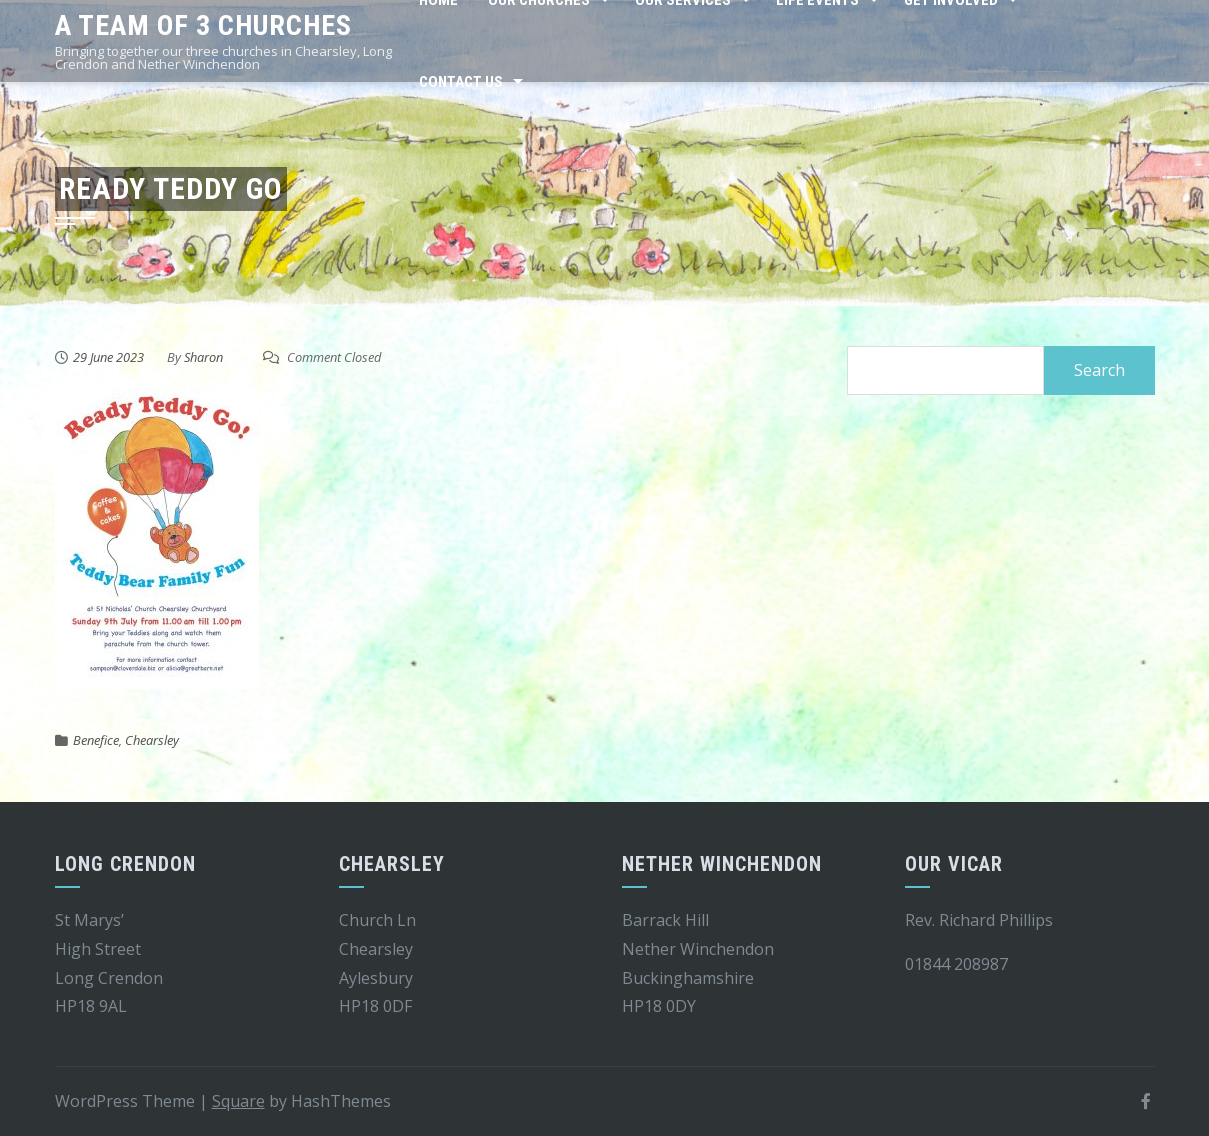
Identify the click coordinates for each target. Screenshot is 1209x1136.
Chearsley (152, 740)
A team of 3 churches (203, 25)
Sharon (203, 357)
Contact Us (461, 82)
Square (238, 1101)
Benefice (96, 740)
